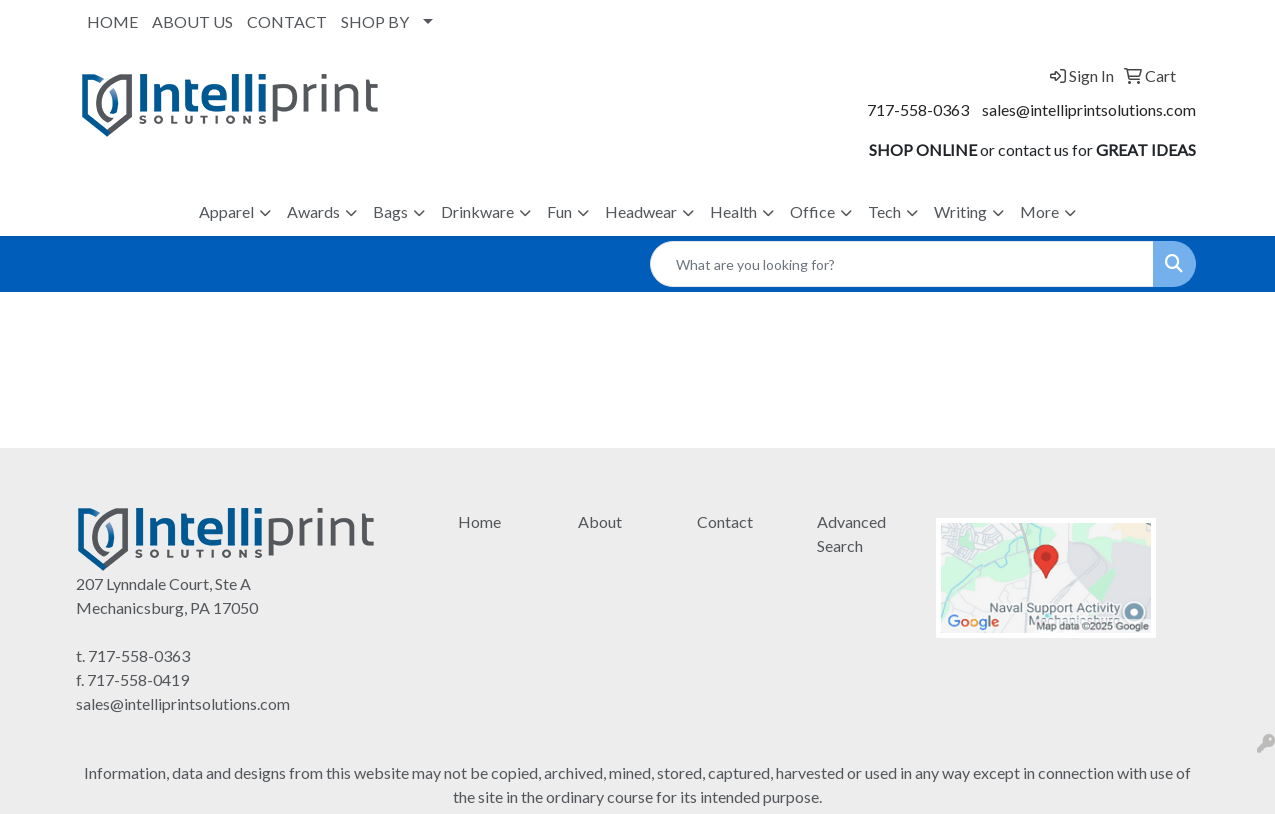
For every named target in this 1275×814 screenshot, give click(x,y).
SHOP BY (375, 21)
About (600, 521)
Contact (725, 521)
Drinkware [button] (477, 211)
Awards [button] (313, 211)
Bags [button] (390, 211)
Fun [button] (559, 211)
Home (479, 521)
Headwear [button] (641, 211)
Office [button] (812, 211)
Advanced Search (851, 533)
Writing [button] (960, 211)
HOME (112, 21)
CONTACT (287, 21)
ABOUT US (192, 21)
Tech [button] (884, 211)
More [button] (1039, 211)
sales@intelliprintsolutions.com (1089, 109)
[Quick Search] (902, 264)
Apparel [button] (226, 211)
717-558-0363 (918, 109)
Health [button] (733, 211)
